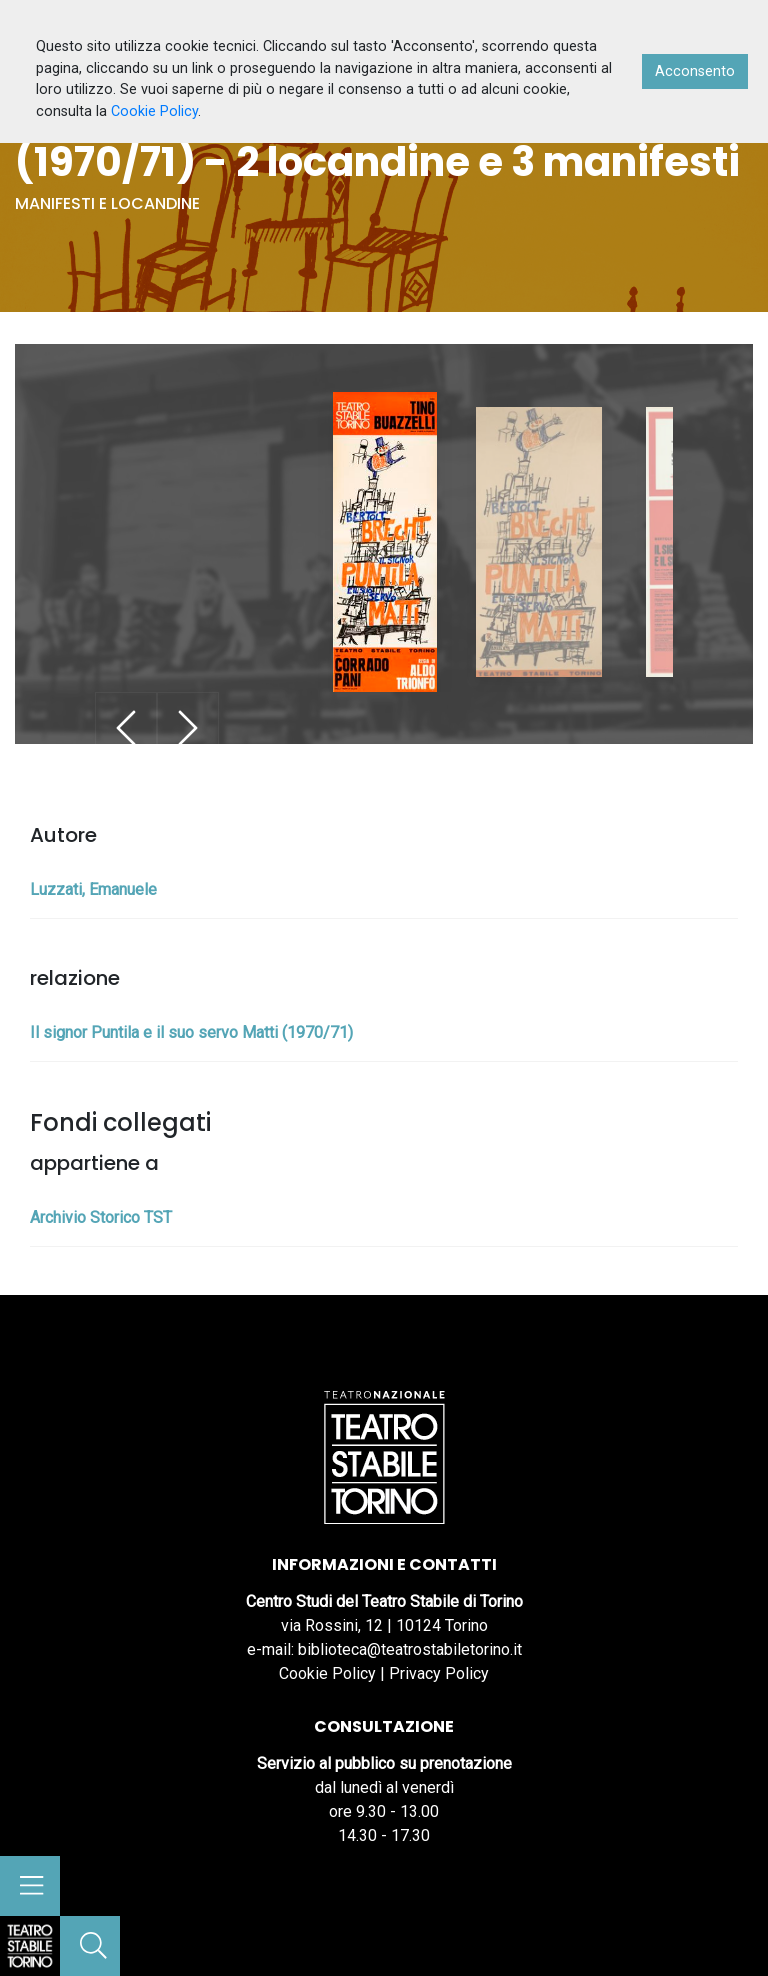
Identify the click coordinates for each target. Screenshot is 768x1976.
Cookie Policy (327, 1673)
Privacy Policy (439, 1673)
